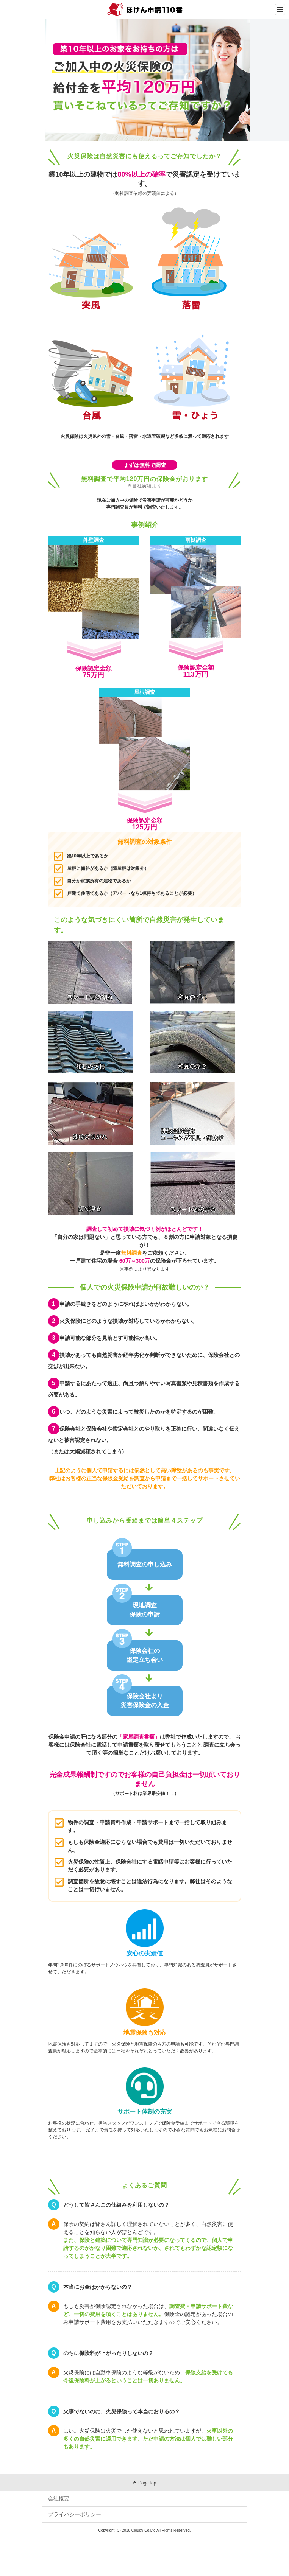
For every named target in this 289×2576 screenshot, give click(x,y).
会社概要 (58, 2498)
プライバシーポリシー (74, 2514)
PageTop (144, 2483)
